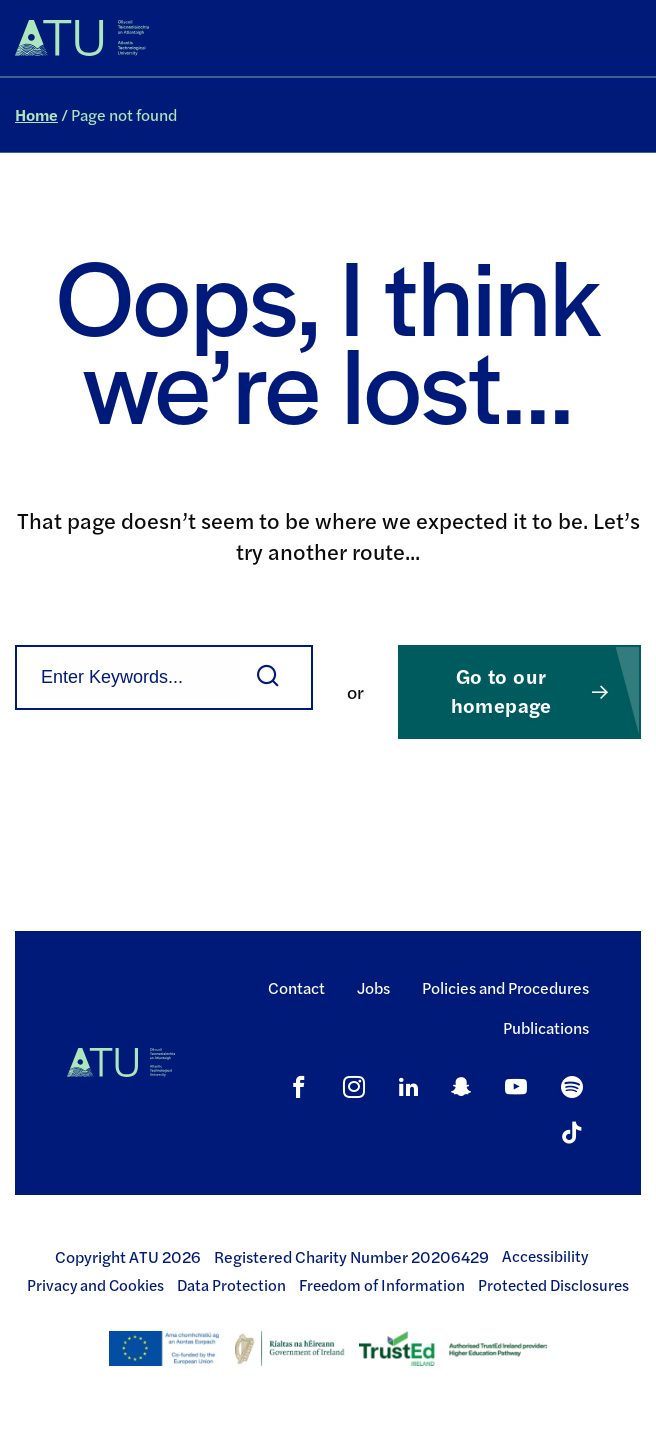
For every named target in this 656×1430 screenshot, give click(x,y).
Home (36, 114)
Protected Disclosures (553, 1285)
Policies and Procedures (505, 987)
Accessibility (545, 1256)
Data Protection (231, 1285)
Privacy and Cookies (95, 1285)
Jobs (373, 987)
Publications (546, 1027)
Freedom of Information (382, 1285)
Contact (296, 987)
